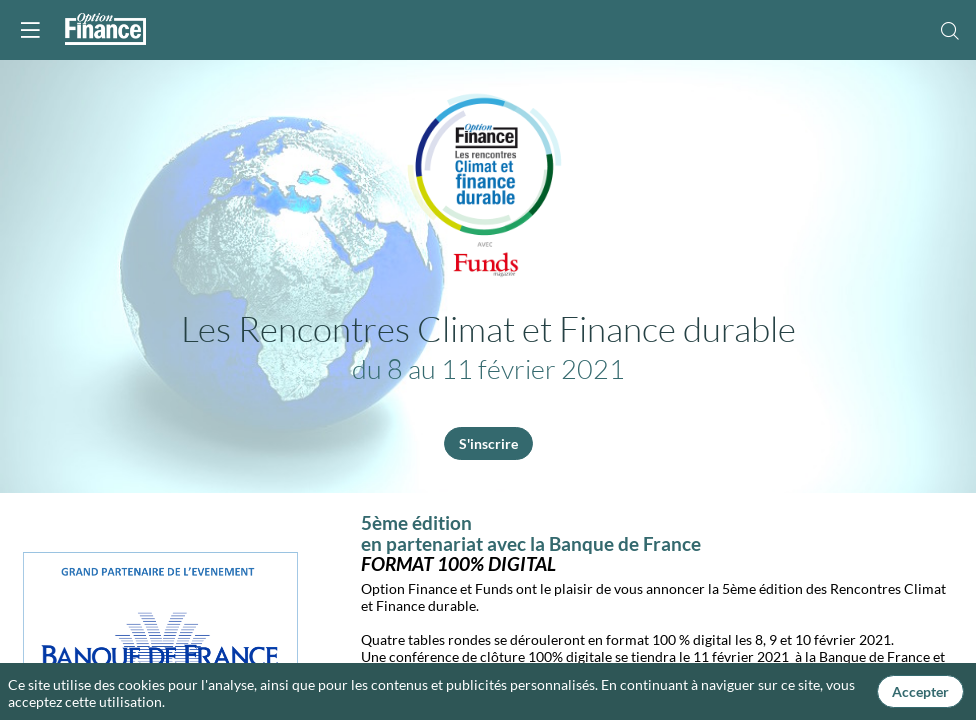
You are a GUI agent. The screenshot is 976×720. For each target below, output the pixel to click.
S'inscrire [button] (488, 443)
